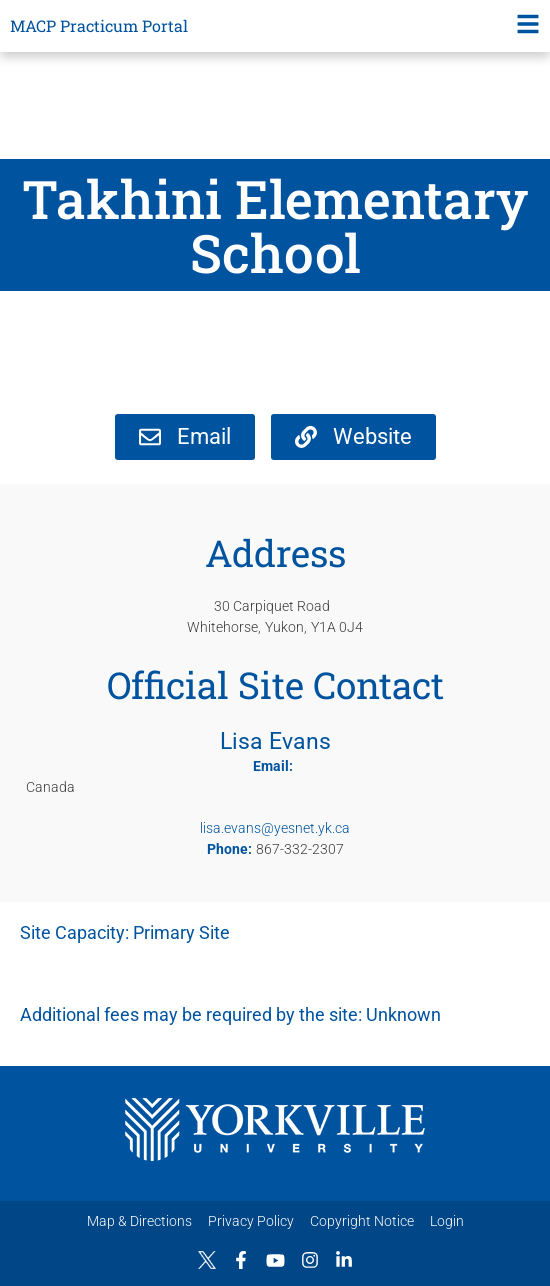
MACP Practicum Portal (99, 25)
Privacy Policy (251, 1221)
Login (447, 1221)
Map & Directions (139, 1221)
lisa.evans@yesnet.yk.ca (275, 828)
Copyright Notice (362, 1221)
